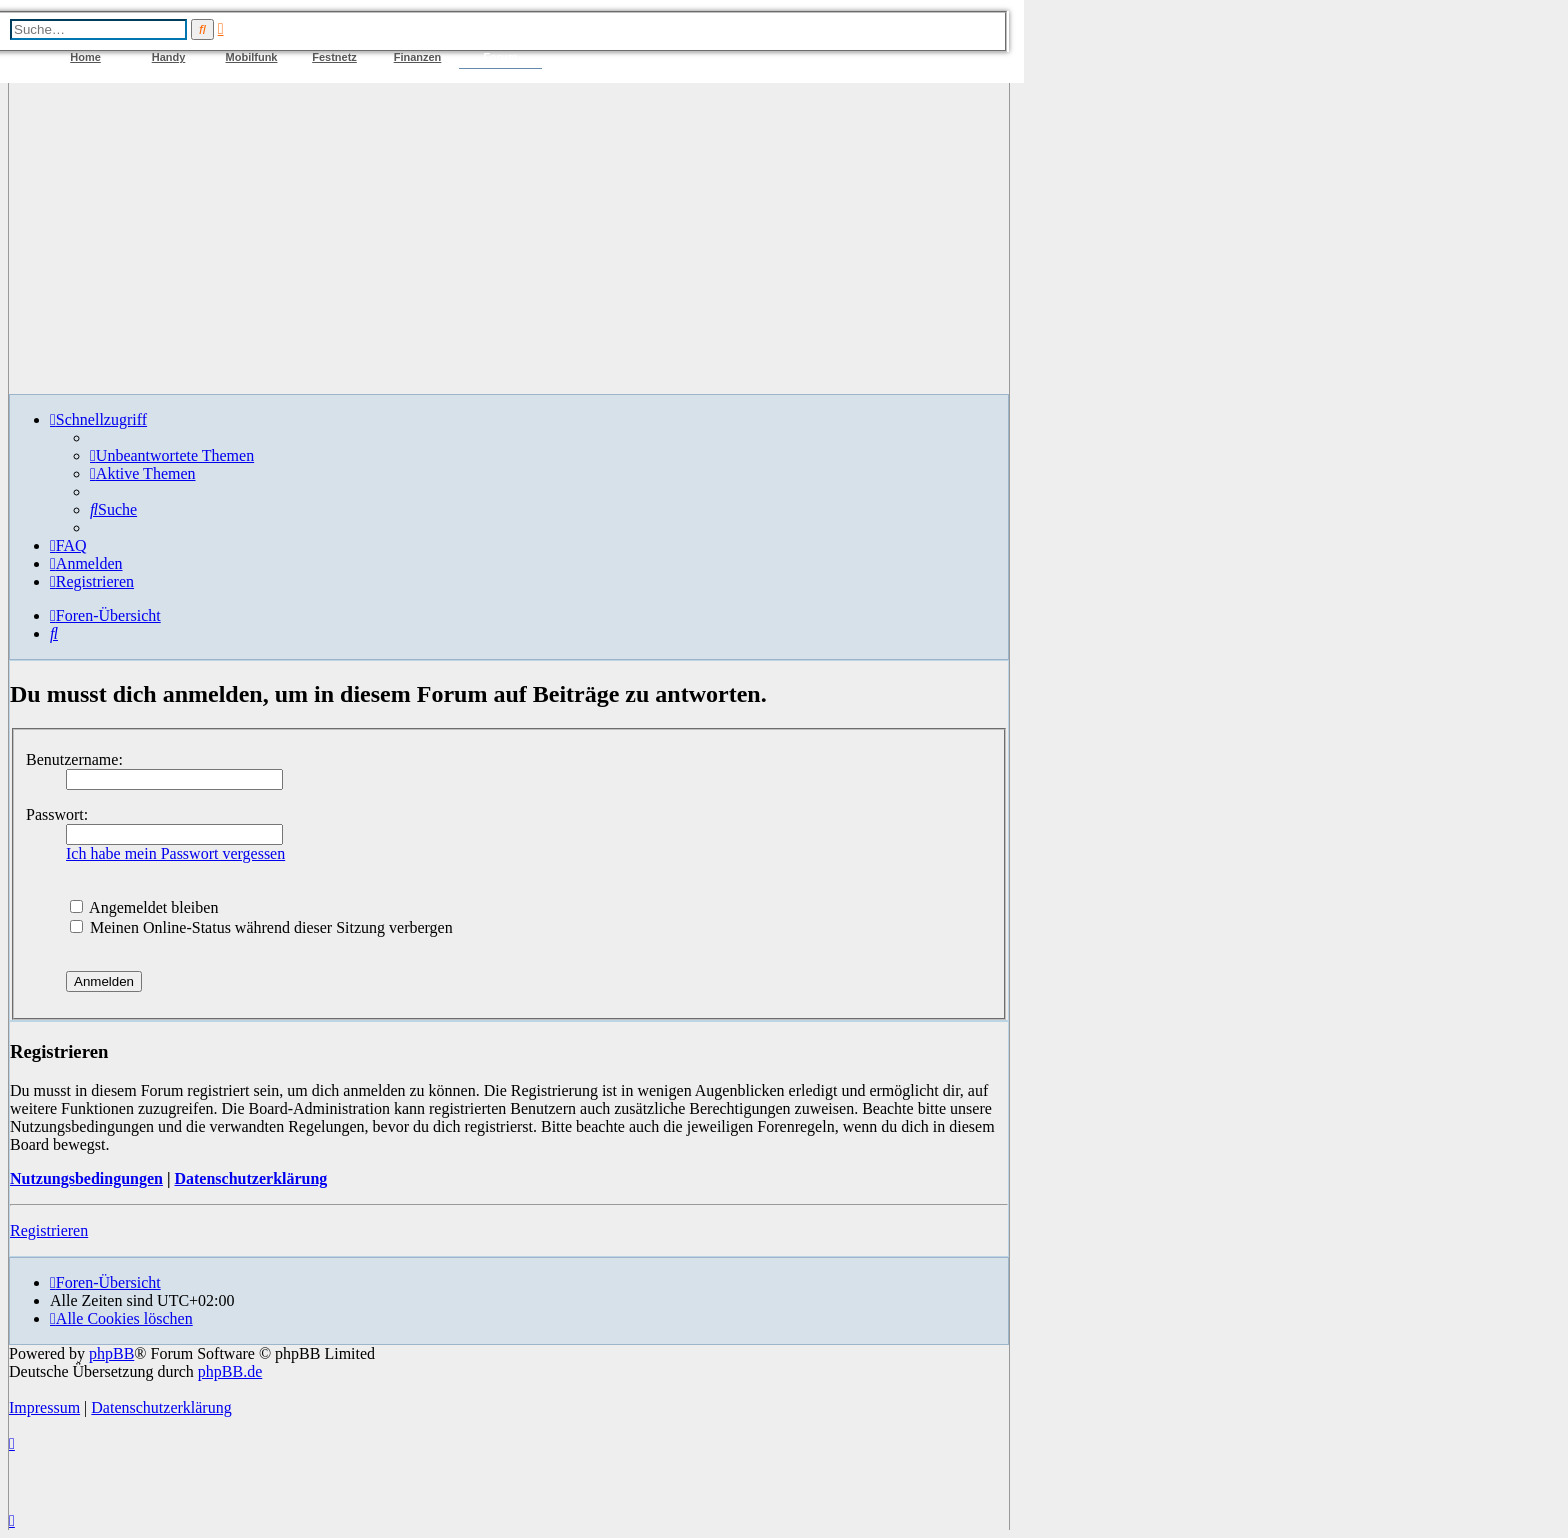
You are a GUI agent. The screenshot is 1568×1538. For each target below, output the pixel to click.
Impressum (44, 1407)
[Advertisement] (509, 238)
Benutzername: (74, 759)
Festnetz (334, 57)
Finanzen (418, 57)
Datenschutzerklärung (250, 1178)
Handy (169, 57)
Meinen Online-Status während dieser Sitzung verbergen (261, 927)
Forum (500, 57)
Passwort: (57, 814)
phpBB (111, 1353)
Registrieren (49, 1230)
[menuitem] (172, 455)
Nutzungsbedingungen (86, 1178)
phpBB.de (230, 1371)
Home (85, 57)
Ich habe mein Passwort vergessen (175, 853)
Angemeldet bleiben (144, 907)
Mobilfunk (252, 57)
